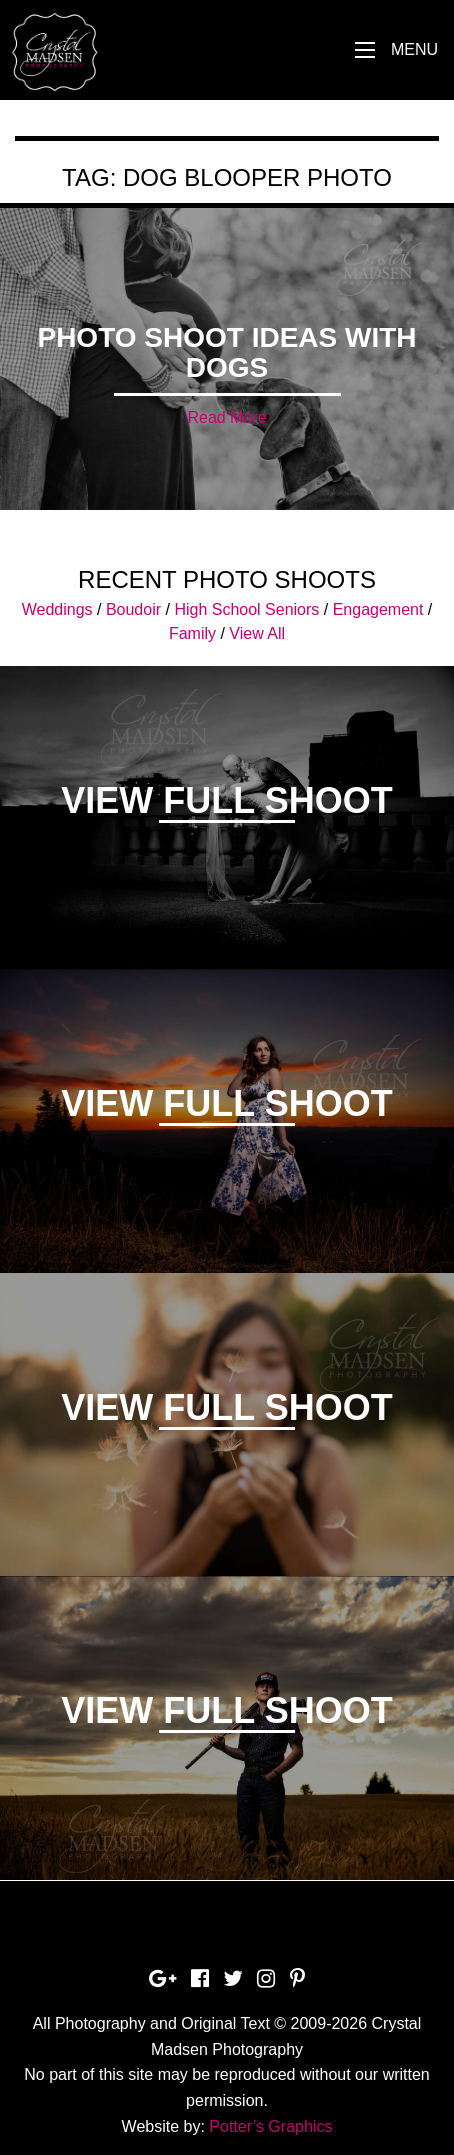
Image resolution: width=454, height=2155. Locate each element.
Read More (226, 417)
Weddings (57, 609)
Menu (414, 49)
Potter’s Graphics (270, 2126)
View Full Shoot (226, 800)
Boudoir (133, 609)
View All (257, 633)
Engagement (378, 609)
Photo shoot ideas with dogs (226, 352)
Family (192, 633)
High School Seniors (246, 609)
